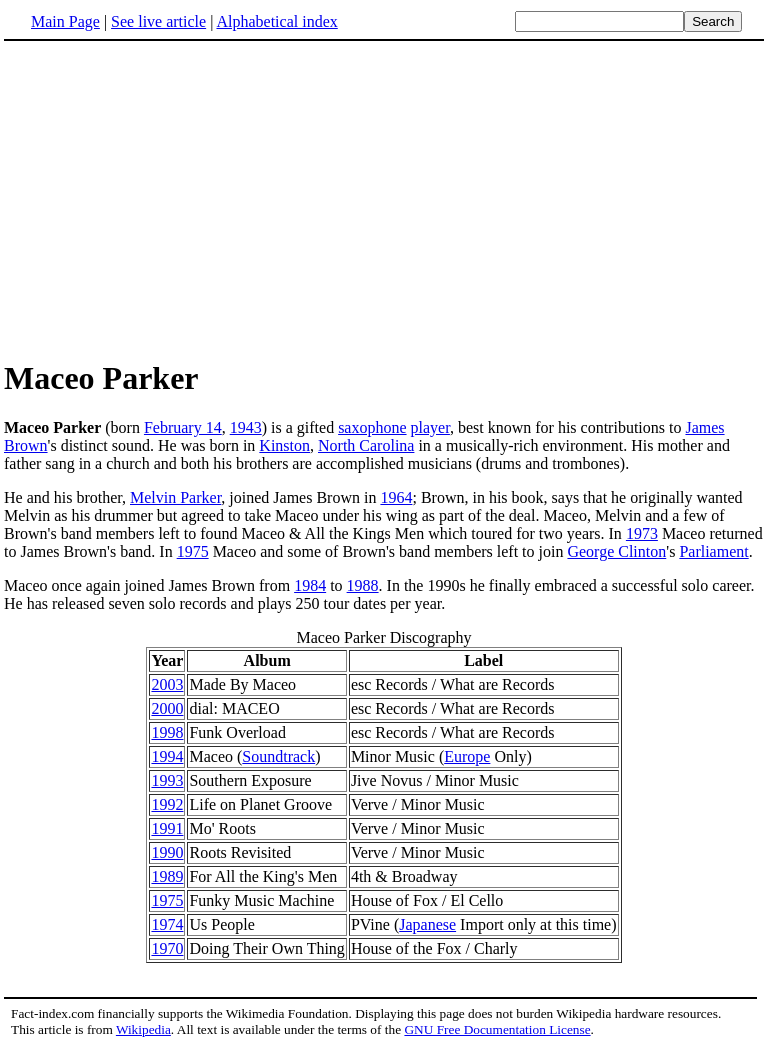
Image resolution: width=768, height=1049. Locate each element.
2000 (167, 708)
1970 (167, 948)
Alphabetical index (276, 21)
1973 (642, 533)
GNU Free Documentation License (497, 1029)
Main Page (65, 21)
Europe (467, 756)
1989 (167, 876)
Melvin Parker (175, 497)
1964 (396, 497)
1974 (167, 924)
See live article (158, 21)
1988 (363, 585)
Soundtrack (278, 756)
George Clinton (616, 551)
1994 (167, 756)
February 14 (183, 427)
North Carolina (366, 445)
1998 (167, 732)
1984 (310, 585)
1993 (167, 780)
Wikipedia (143, 1029)
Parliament (713, 551)
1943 (246, 427)
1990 (167, 852)
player (430, 427)
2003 (167, 684)
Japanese (427, 924)
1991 (167, 828)
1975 (193, 551)
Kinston (284, 445)
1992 (167, 804)
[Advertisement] (384, 199)
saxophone (372, 427)
